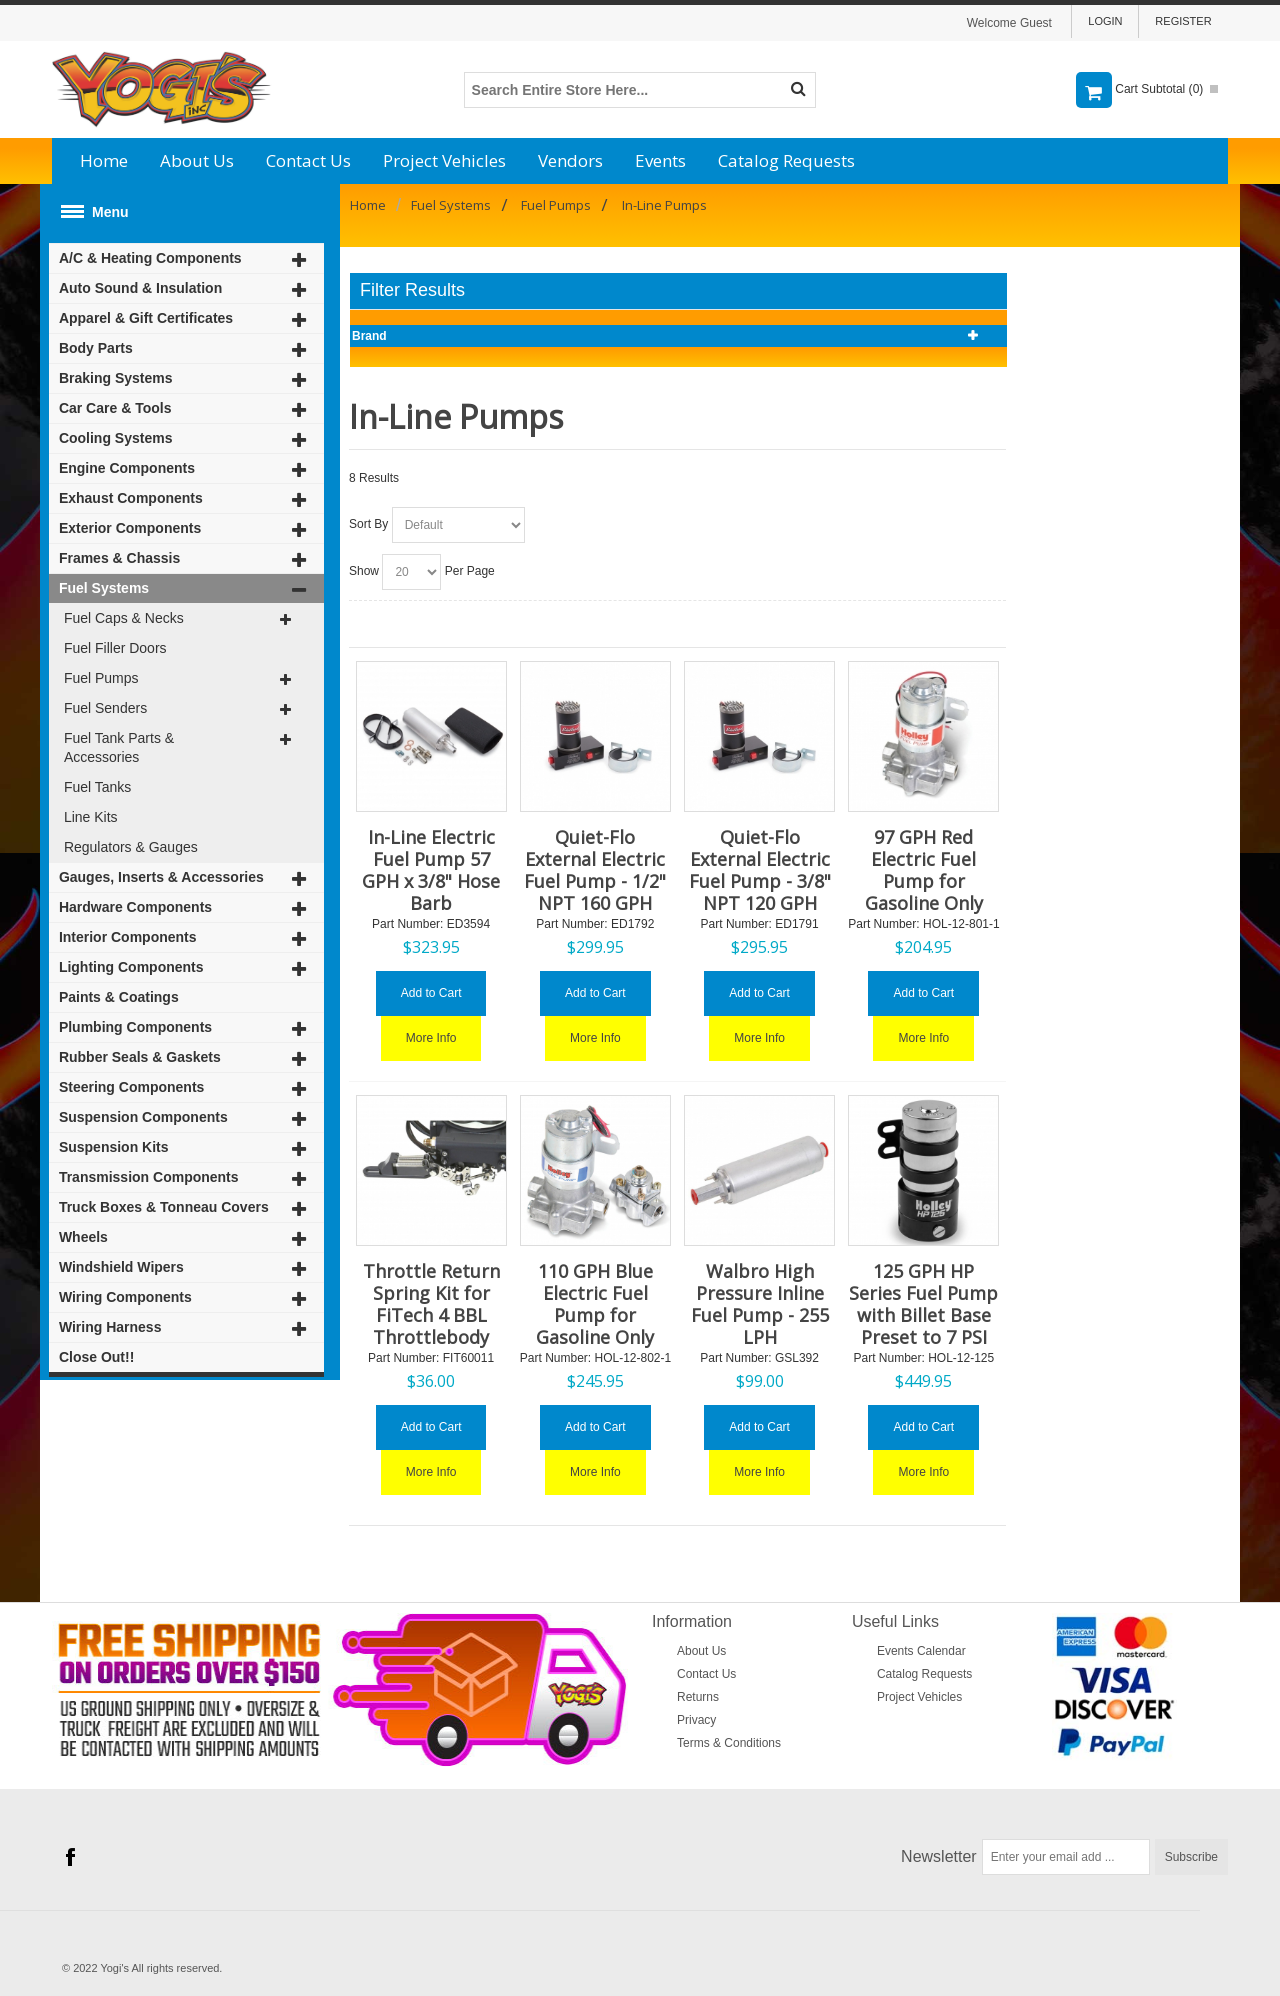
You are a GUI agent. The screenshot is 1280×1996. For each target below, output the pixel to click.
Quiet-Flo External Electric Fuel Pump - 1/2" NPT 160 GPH (595, 870)
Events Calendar (921, 1651)
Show (364, 571)
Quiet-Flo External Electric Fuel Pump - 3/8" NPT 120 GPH (760, 870)
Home (104, 160)
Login (1105, 21)
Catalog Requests (786, 160)
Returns (698, 1697)
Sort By (368, 524)
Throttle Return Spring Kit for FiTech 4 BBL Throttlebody (431, 1304)
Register (1183, 21)
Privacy (696, 1720)
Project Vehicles (444, 160)
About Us (197, 160)
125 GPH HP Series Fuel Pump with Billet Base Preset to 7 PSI (923, 1304)
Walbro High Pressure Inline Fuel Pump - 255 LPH (760, 1304)
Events (660, 160)
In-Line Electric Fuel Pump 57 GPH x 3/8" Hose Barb (431, 870)
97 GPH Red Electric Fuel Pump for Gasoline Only (924, 870)
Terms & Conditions (729, 1743)
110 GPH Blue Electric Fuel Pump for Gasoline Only (595, 1304)
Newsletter (939, 1856)
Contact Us (308, 160)
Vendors (570, 160)
